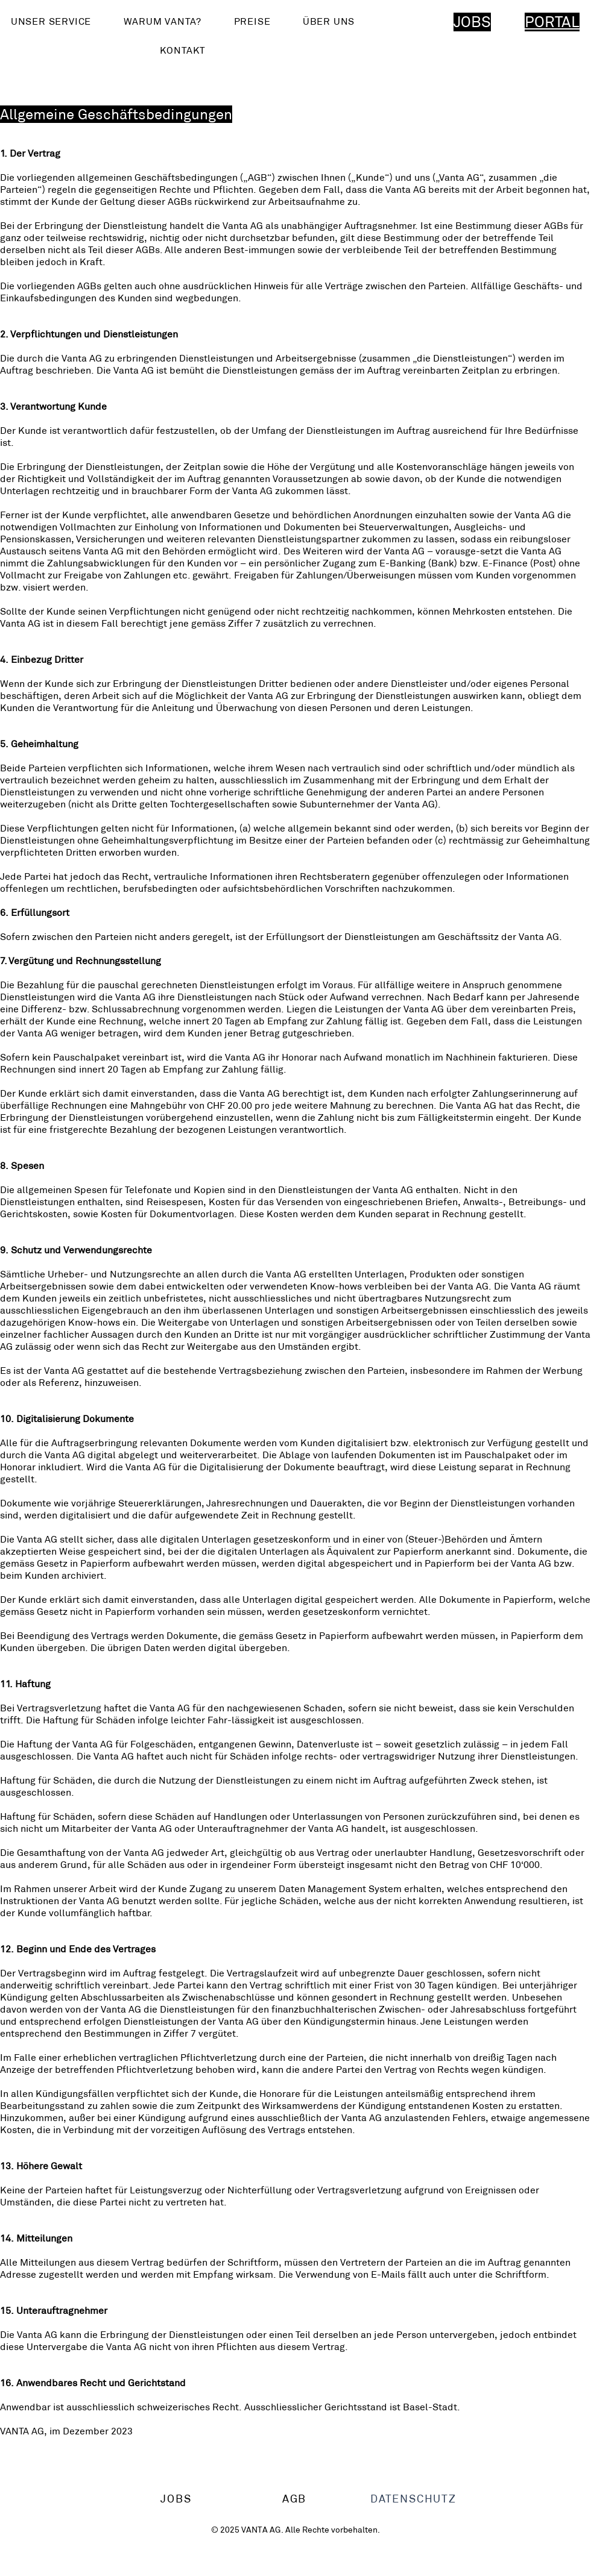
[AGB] (295, 2499)
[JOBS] (177, 2499)
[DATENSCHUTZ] (414, 2499)
